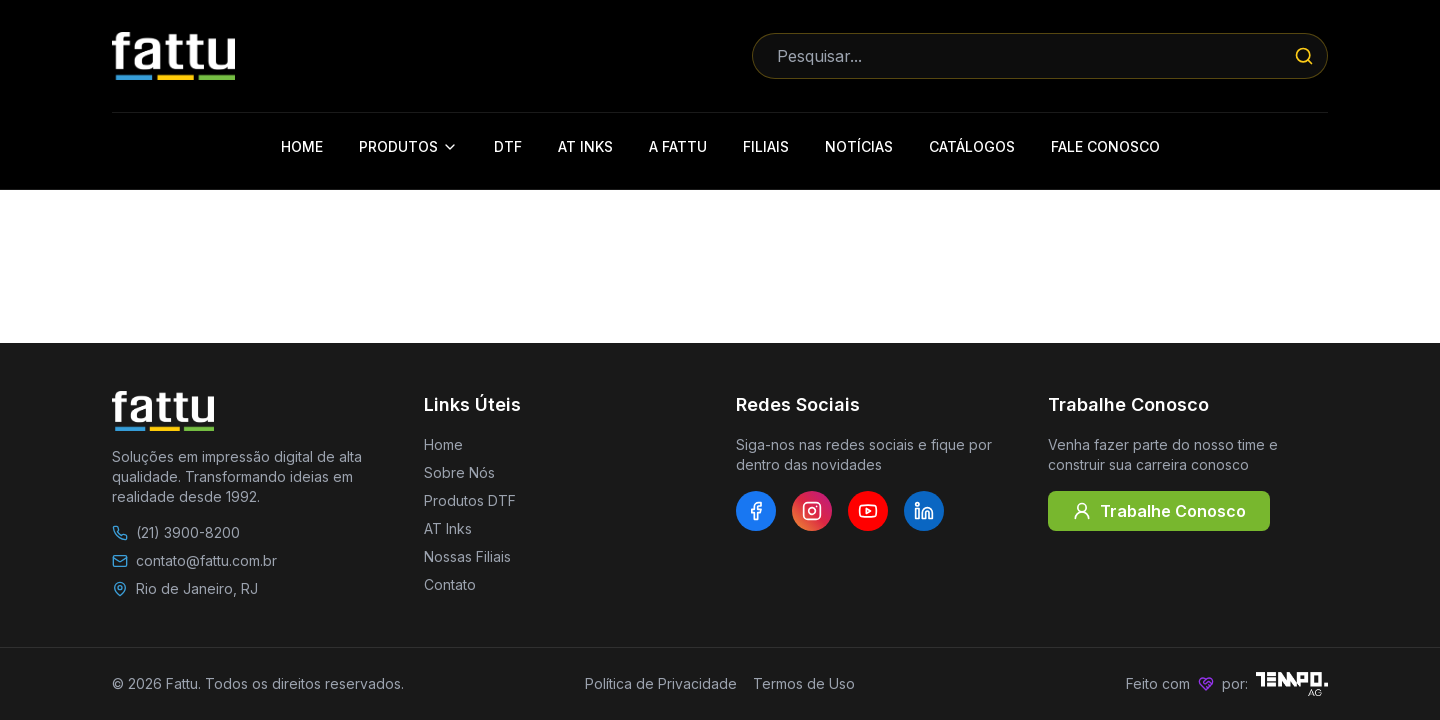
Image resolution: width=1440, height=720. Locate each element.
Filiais (766, 146)
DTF (508, 146)
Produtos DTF (470, 500)
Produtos (408, 146)
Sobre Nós (459, 472)
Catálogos (972, 146)
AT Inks (585, 146)
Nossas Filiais (467, 556)
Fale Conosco (1105, 146)
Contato (450, 584)
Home (302, 146)
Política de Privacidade (661, 683)
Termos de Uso (804, 683)
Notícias (859, 146)
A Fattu (678, 146)
